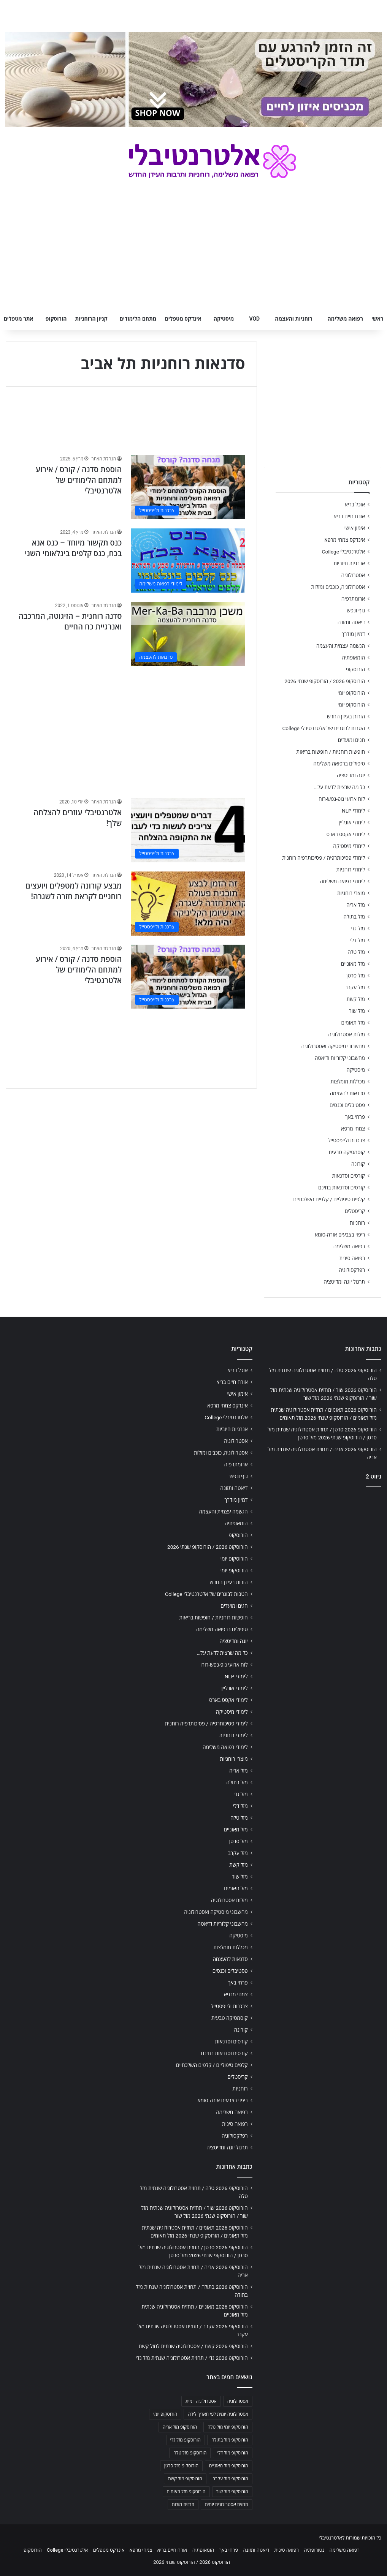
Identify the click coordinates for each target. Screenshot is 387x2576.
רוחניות (357, 1223)
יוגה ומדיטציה (351, 775)
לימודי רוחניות (350, 870)
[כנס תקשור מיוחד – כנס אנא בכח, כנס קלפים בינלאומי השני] (188, 560)
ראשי (377, 319)
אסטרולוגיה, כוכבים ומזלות (338, 587)
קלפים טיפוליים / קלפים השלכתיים (329, 1199)
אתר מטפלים (18, 319)
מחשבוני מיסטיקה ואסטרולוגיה (333, 1046)
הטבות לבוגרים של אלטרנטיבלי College (323, 728)
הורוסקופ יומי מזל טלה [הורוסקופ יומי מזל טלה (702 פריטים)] (228, 2427)
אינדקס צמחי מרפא (345, 540)
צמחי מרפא (353, 1129)
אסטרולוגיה (353, 575)
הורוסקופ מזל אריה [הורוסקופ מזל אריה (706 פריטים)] (180, 2427)
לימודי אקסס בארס (346, 834)
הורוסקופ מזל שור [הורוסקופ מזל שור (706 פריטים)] (232, 2491)
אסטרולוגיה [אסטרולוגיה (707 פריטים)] (237, 2401)
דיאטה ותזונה (351, 622)
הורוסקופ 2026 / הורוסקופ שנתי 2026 (324, 681)
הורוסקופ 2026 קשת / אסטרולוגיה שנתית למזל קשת (193, 2346)
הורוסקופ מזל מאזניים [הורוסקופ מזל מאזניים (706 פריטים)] (228, 2465)
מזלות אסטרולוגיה (346, 1034)
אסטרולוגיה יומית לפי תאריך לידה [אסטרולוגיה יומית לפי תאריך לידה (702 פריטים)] (218, 2414)
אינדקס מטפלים (183, 319)
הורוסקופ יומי (351, 693)
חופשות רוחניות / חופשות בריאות (331, 752)
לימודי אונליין (352, 822)
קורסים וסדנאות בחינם (341, 1187)
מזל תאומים (353, 1023)
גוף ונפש (356, 610)
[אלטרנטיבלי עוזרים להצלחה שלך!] (188, 830)
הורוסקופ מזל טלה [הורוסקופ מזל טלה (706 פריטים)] (189, 2453)
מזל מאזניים (353, 964)
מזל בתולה (354, 917)
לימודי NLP (353, 811)
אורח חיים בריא (349, 516)
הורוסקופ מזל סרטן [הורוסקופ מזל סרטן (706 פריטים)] (181, 2465)
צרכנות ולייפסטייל (346, 1140)
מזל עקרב (355, 987)
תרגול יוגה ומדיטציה (344, 1282)
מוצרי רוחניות (351, 893)
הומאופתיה (353, 658)
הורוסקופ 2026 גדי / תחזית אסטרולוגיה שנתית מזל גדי (192, 2358)
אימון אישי (354, 528)
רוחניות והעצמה (293, 319)
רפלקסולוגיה (352, 1270)
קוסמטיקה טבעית (346, 1152)
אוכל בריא (355, 504)
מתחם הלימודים (137, 319)
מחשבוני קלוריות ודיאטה (340, 1058)
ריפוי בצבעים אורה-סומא (340, 1235)
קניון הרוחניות (91, 319)
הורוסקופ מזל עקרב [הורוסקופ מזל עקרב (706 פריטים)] (230, 2478)
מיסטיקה (224, 319)
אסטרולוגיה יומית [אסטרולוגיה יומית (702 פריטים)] (201, 2401)
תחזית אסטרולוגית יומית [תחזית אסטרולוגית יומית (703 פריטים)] (226, 2504)
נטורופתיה (314, 2550)
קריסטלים (355, 1211)
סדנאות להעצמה (347, 1093)
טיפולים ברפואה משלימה (339, 764)
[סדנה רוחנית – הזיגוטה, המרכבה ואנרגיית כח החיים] (188, 634)
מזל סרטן (355, 976)
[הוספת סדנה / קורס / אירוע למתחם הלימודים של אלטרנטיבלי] (188, 487)
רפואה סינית (352, 1258)
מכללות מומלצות (348, 1081)
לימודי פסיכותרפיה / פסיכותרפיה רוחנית (323, 858)
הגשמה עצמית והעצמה (340, 646)
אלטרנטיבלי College (343, 552)
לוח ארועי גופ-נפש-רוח (342, 799)
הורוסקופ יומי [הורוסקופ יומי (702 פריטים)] (165, 2414)
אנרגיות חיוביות (349, 563)
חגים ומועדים (351, 740)
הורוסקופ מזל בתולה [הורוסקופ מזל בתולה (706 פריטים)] (229, 2440)
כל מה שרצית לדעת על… (339, 787)
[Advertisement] (131, 728)
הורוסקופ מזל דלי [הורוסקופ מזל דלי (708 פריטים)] (232, 2453)
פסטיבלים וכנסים (347, 1105)
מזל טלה (356, 952)
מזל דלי (357, 940)
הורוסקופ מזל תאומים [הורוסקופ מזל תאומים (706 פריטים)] (186, 2491)
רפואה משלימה (345, 319)
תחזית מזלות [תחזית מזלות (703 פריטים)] (183, 2504)
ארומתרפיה (353, 599)
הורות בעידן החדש (346, 716)
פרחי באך (355, 1117)
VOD (254, 319)
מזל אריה (355, 905)
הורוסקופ (56, 319)
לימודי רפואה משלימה (342, 881)
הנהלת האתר (103, 459)
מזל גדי (358, 928)
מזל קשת (355, 999)
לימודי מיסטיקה (349, 846)
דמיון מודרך (353, 634)
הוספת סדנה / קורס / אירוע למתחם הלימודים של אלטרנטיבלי (79, 480)
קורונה (358, 1164)
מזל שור (357, 1011)
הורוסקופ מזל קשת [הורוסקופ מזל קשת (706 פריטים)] (185, 2478)
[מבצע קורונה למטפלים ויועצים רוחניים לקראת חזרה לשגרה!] (188, 903)
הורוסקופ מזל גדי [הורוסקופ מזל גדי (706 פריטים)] (185, 2440)
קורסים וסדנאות (348, 1176)
